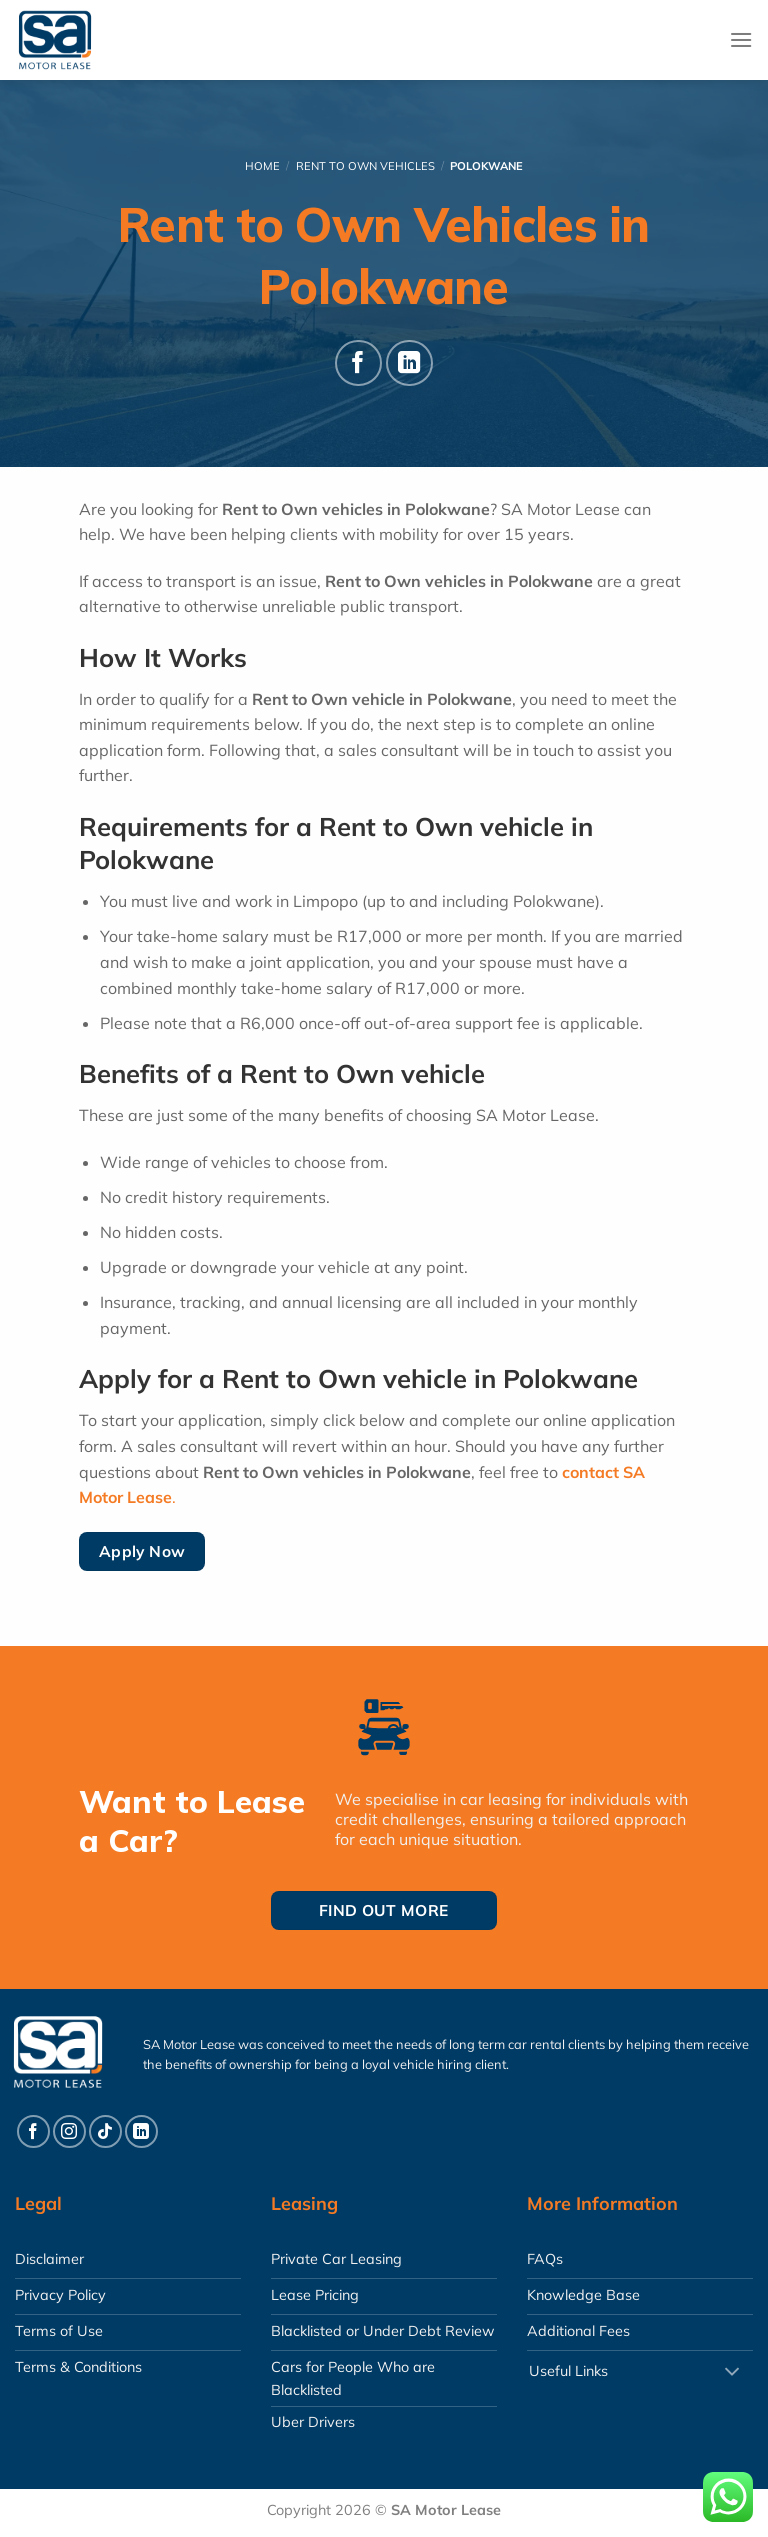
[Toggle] (732, 2373)
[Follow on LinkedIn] (409, 363)
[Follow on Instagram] (69, 2131)
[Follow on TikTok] (105, 2131)
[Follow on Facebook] (358, 363)
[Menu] (741, 39)
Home (262, 166)
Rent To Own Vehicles (365, 166)
